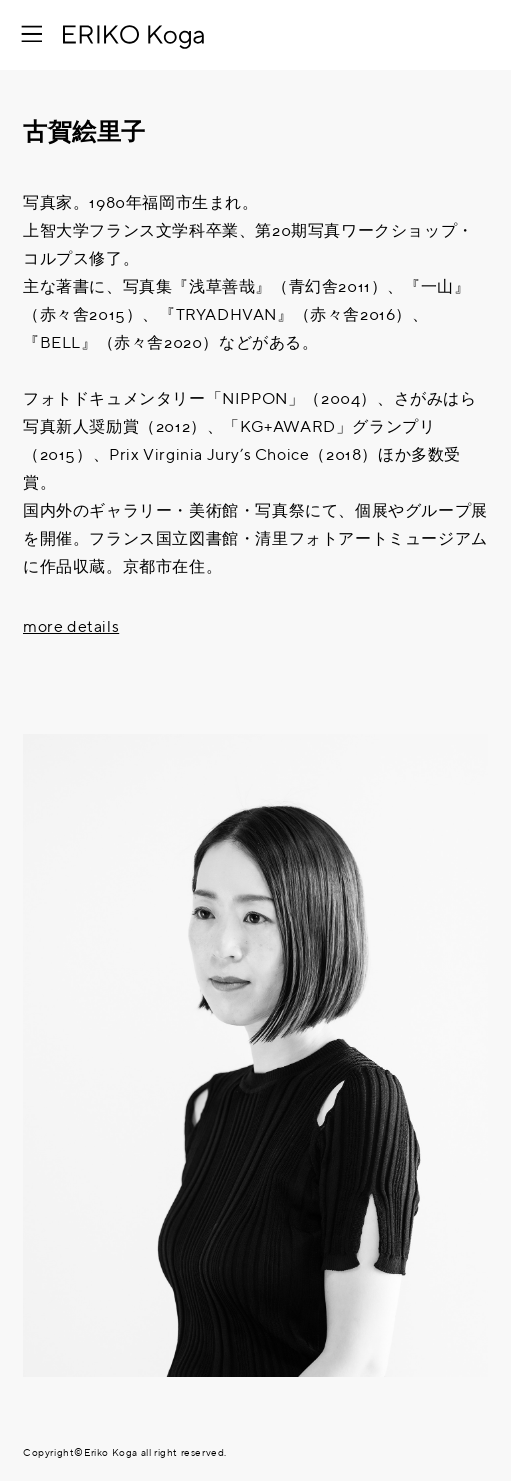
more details (71, 628)
